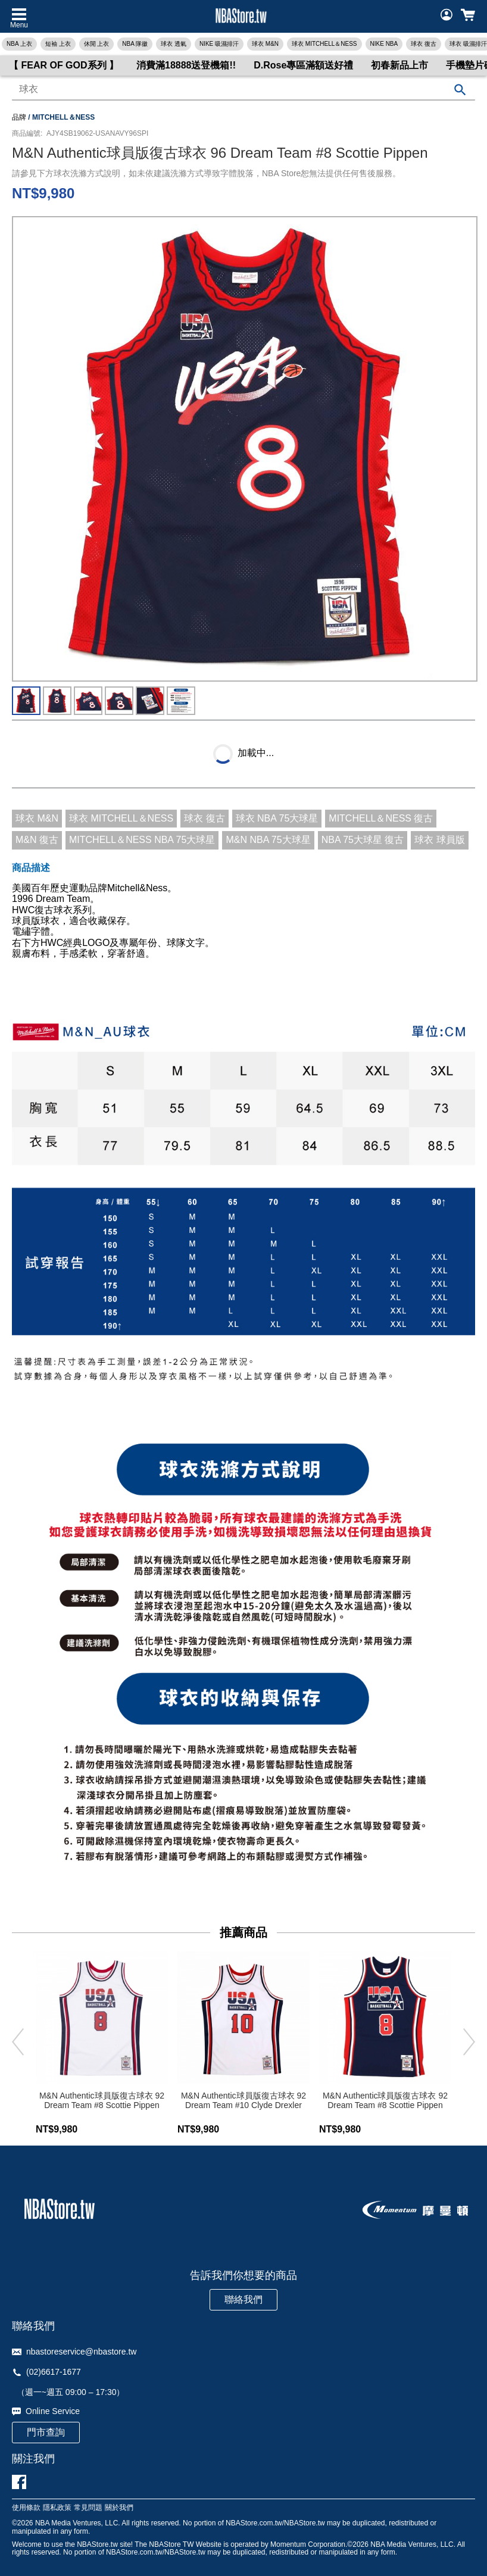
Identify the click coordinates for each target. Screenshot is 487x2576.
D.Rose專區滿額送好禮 (303, 65)
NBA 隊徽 (135, 43)
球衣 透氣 (173, 43)
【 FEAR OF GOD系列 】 (63, 65)
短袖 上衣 (58, 43)
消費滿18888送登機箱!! (186, 65)
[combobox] (243, 90)
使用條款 (26, 2508)
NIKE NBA (384, 43)
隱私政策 (57, 2508)
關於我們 (119, 2508)
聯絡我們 (243, 2299)
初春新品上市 (399, 65)
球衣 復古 (423, 43)
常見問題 (88, 2508)
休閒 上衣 (97, 43)
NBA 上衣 (19, 43)
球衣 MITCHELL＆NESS (324, 43)
